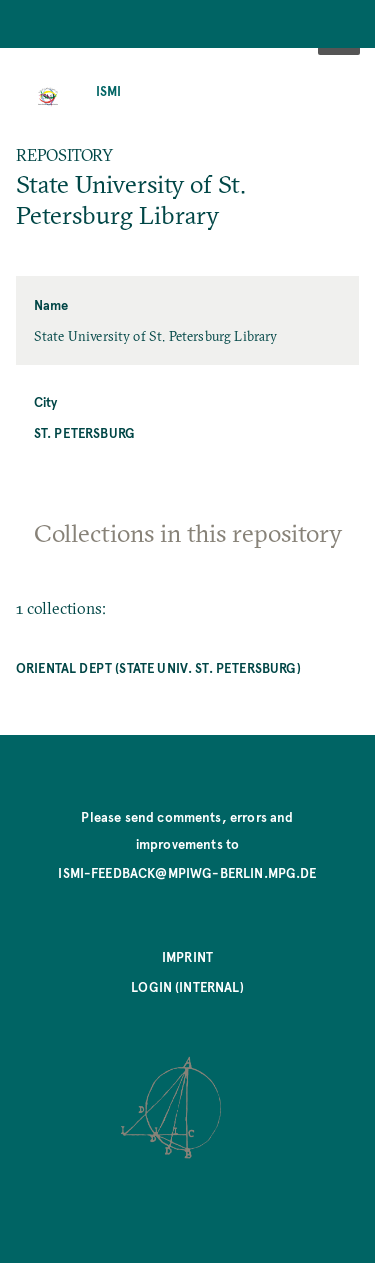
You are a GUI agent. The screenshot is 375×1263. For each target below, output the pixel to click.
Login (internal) (187, 986)
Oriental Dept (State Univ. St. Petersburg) (158, 667)
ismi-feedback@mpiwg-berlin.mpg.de (187, 872)
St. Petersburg (84, 432)
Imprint (187, 956)
